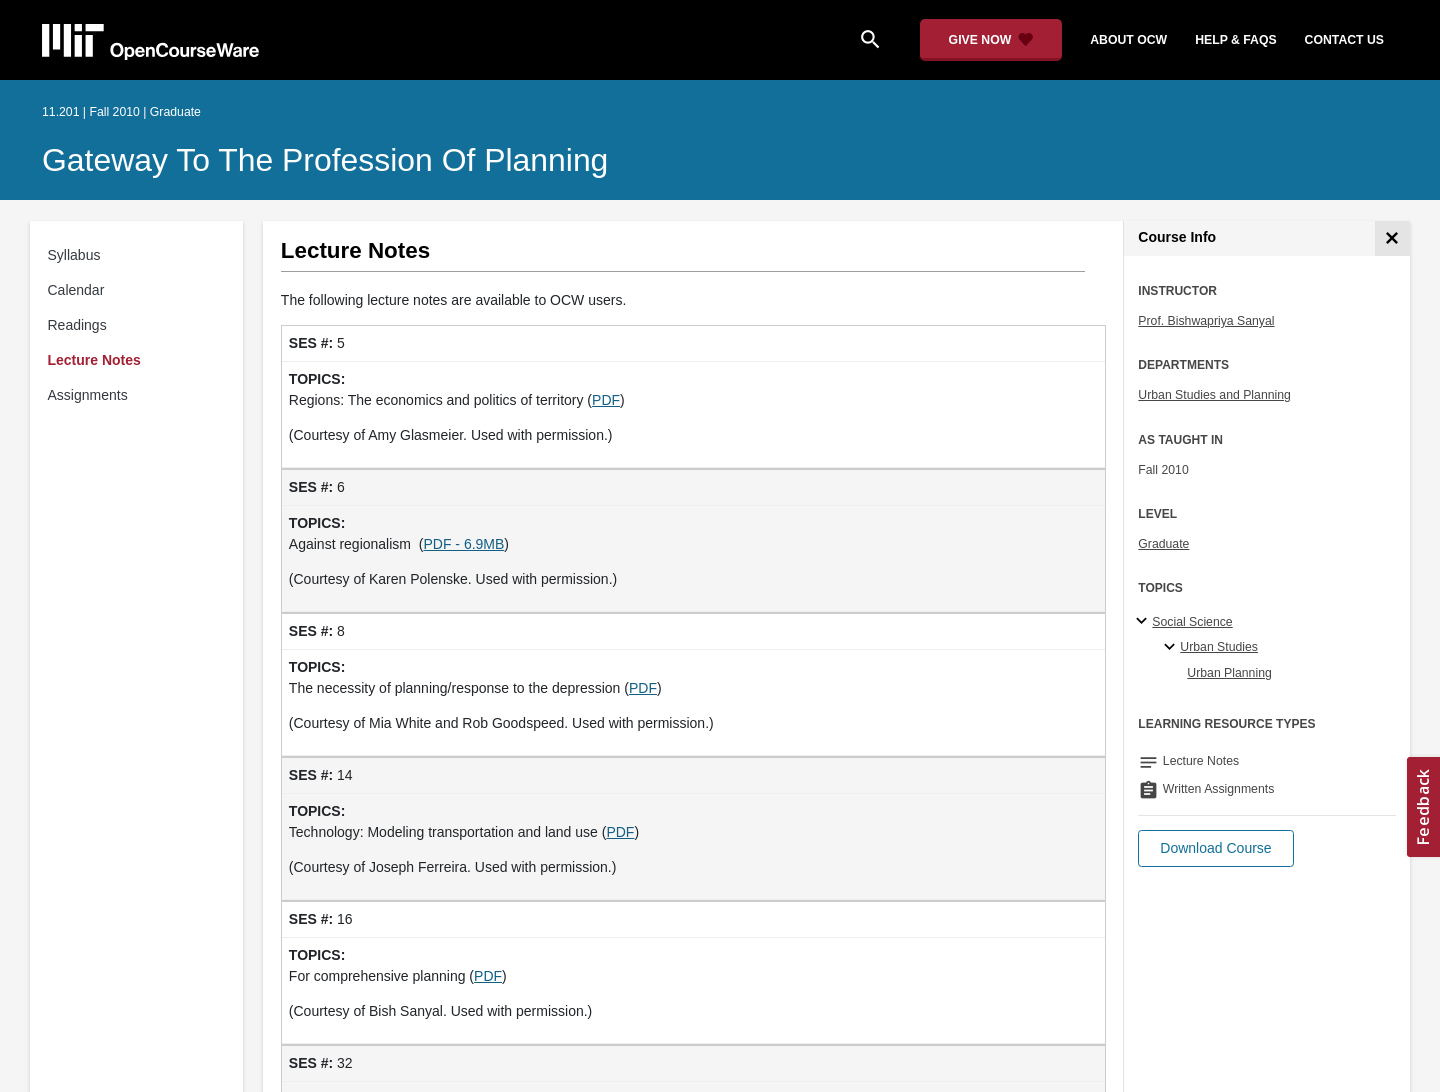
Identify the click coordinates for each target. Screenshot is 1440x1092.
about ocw (1128, 40)
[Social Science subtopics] (1144, 622)
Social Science (1192, 622)
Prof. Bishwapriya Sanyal (1206, 321)
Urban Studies (1219, 647)
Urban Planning (1229, 673)
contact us (1344, 40)
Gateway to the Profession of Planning (325, 160)
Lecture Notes (94, 360)
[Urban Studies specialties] (1172, 648)
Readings (77, 325)
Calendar (76, 290)
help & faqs (1235, 40)
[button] (1215, 848)
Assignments (88, 395)
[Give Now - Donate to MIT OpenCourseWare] (991, 40)
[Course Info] (1392, 238)
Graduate (1163, 544)
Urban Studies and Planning (1214, 395)
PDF (606, 400)
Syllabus (74, 255)
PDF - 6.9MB (463, 544)
